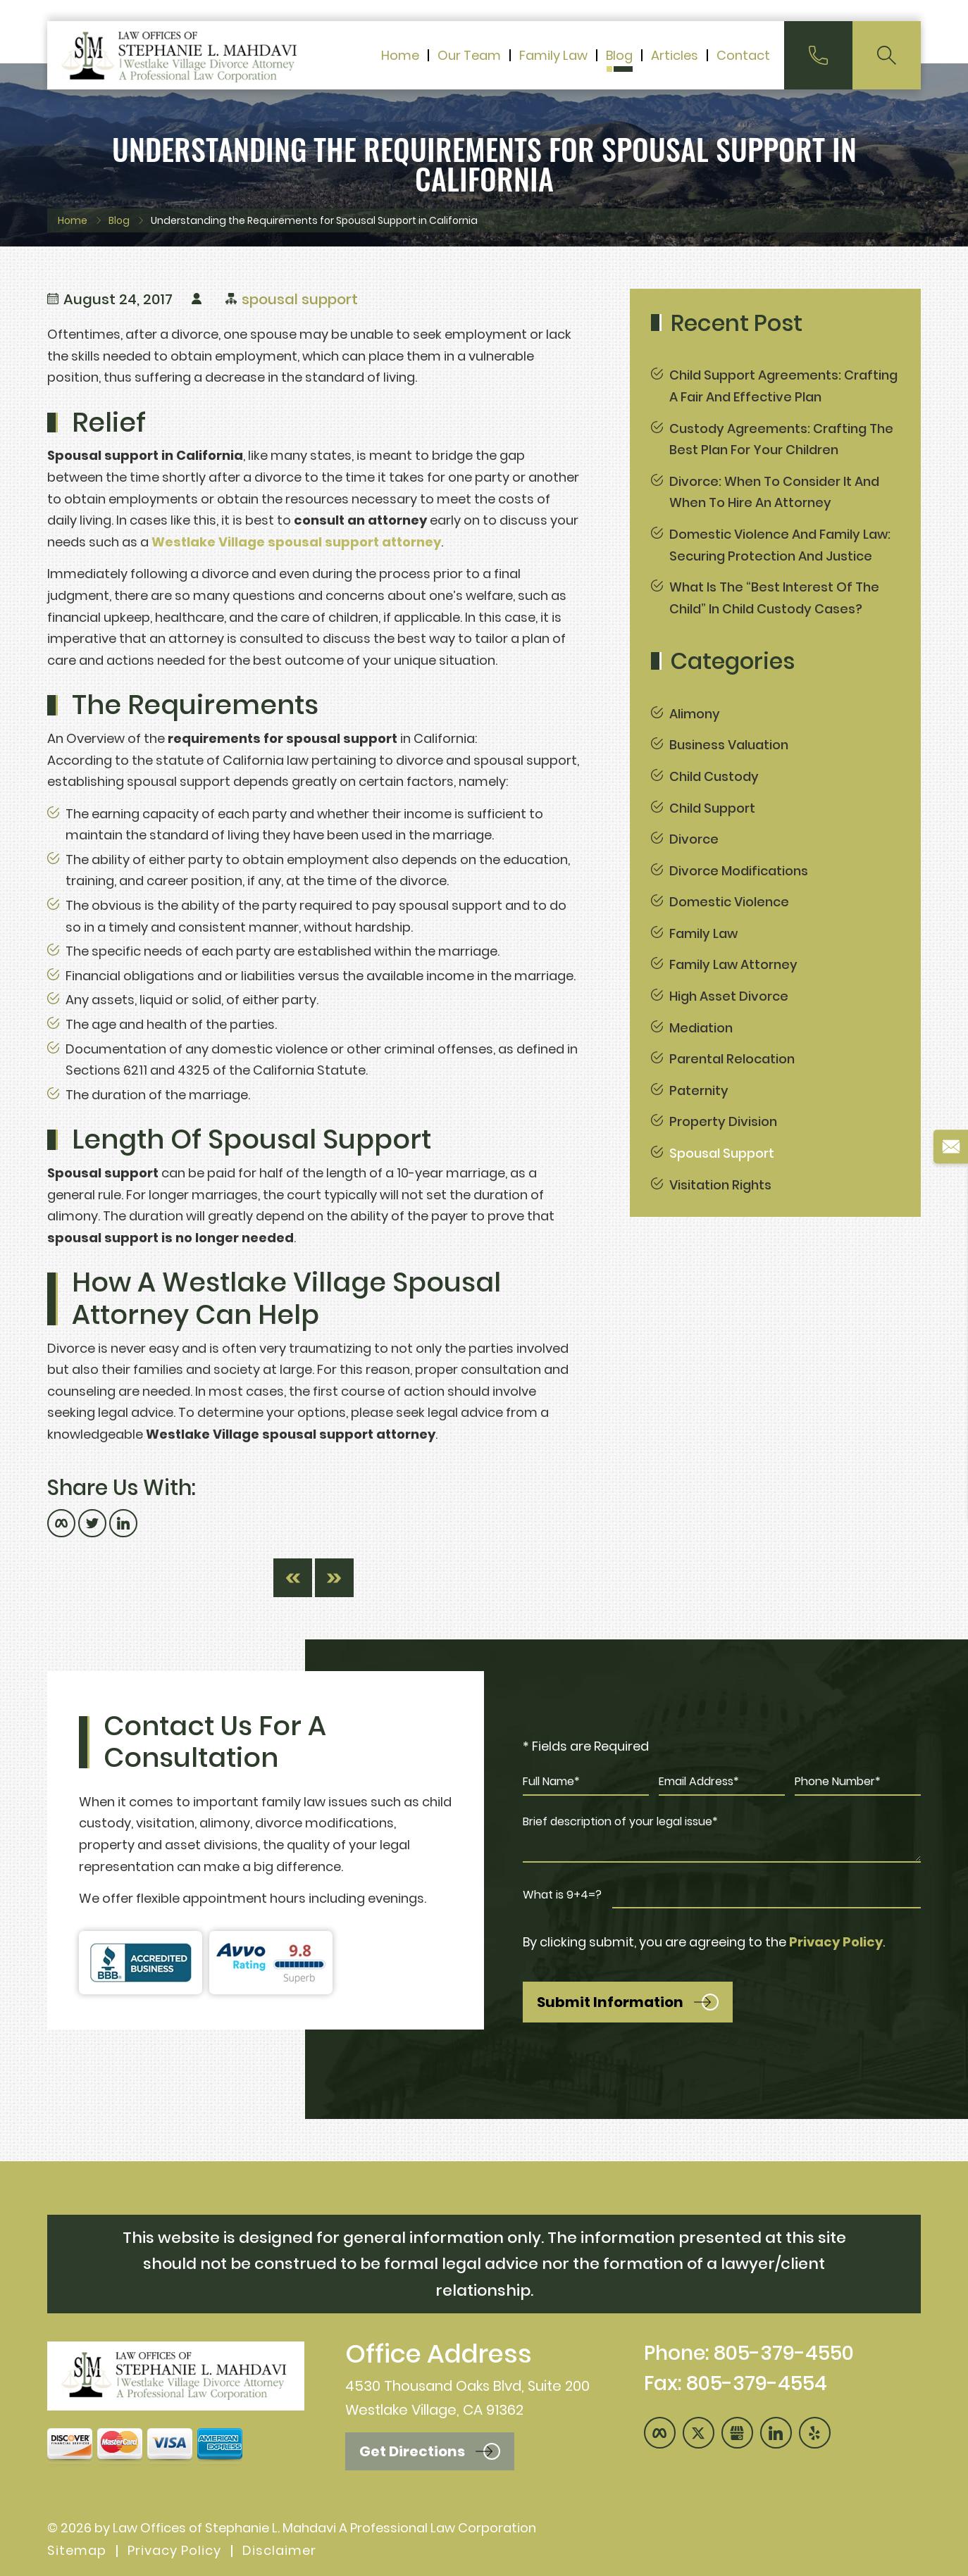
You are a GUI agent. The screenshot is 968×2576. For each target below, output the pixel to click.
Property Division (723, 1121)
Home (400, 56)
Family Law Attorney (733, 964)
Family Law (553, 56)
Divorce (694, 839)
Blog (619, 56)
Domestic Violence (729, 902)
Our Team (469, 56)
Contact (743, 56)
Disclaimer (279, 2550)
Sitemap (76, 2550)
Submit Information (610, 2002)
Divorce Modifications (738, 871)
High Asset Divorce (728, 996)
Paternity (698, 1090)
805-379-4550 (784, 2353)
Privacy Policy (836, 1942)
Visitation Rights (720, 1185)
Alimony (694, 714)
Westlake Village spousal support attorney (296, 542)
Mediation (701, 1028)
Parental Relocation (732, 1059)
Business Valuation (728, 745)
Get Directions (412, 2451)
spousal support (300, 299)
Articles (674, 56)
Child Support (712, 808)
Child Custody (714, 776)
